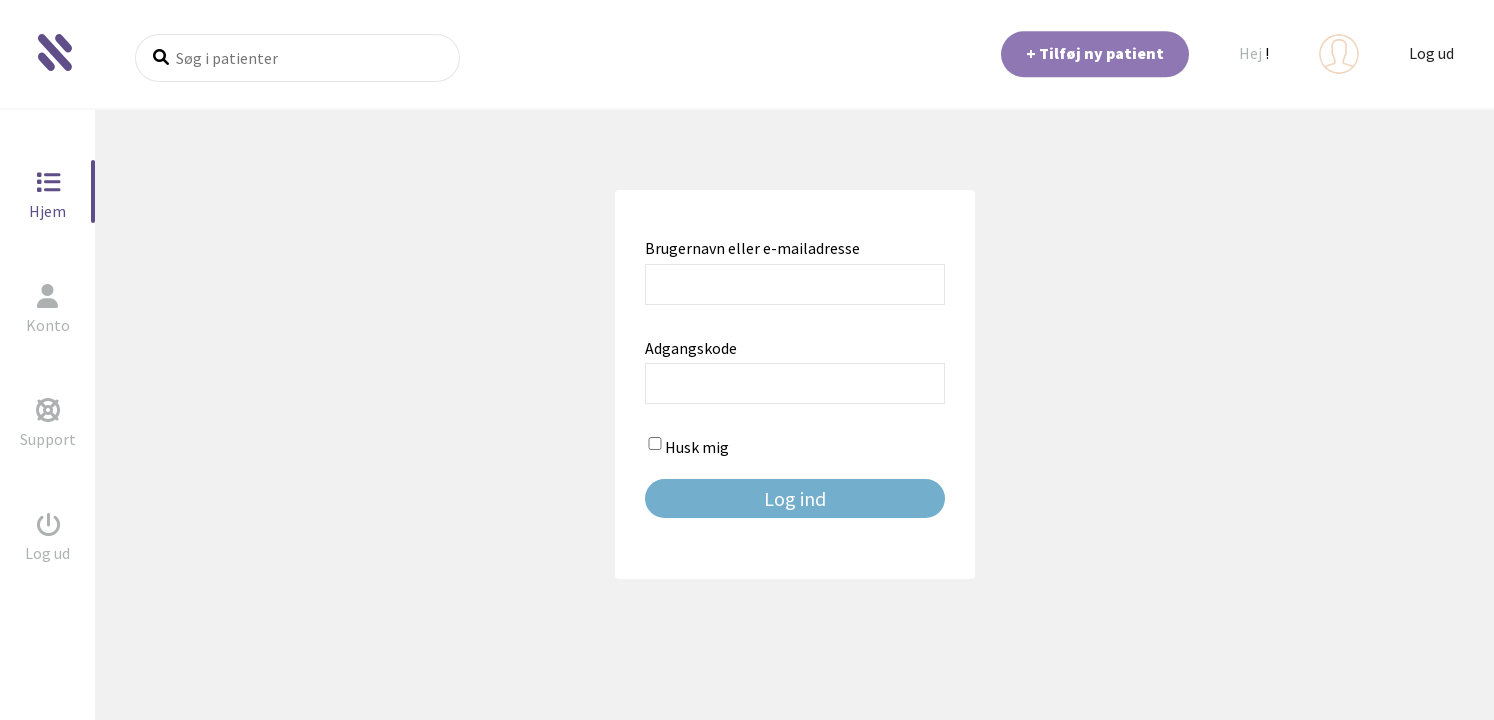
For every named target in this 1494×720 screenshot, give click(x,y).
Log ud (1431, 53)
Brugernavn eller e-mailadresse (752, 248)
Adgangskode (691, 348)
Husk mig (687, 447)
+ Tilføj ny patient (1095, 53)
